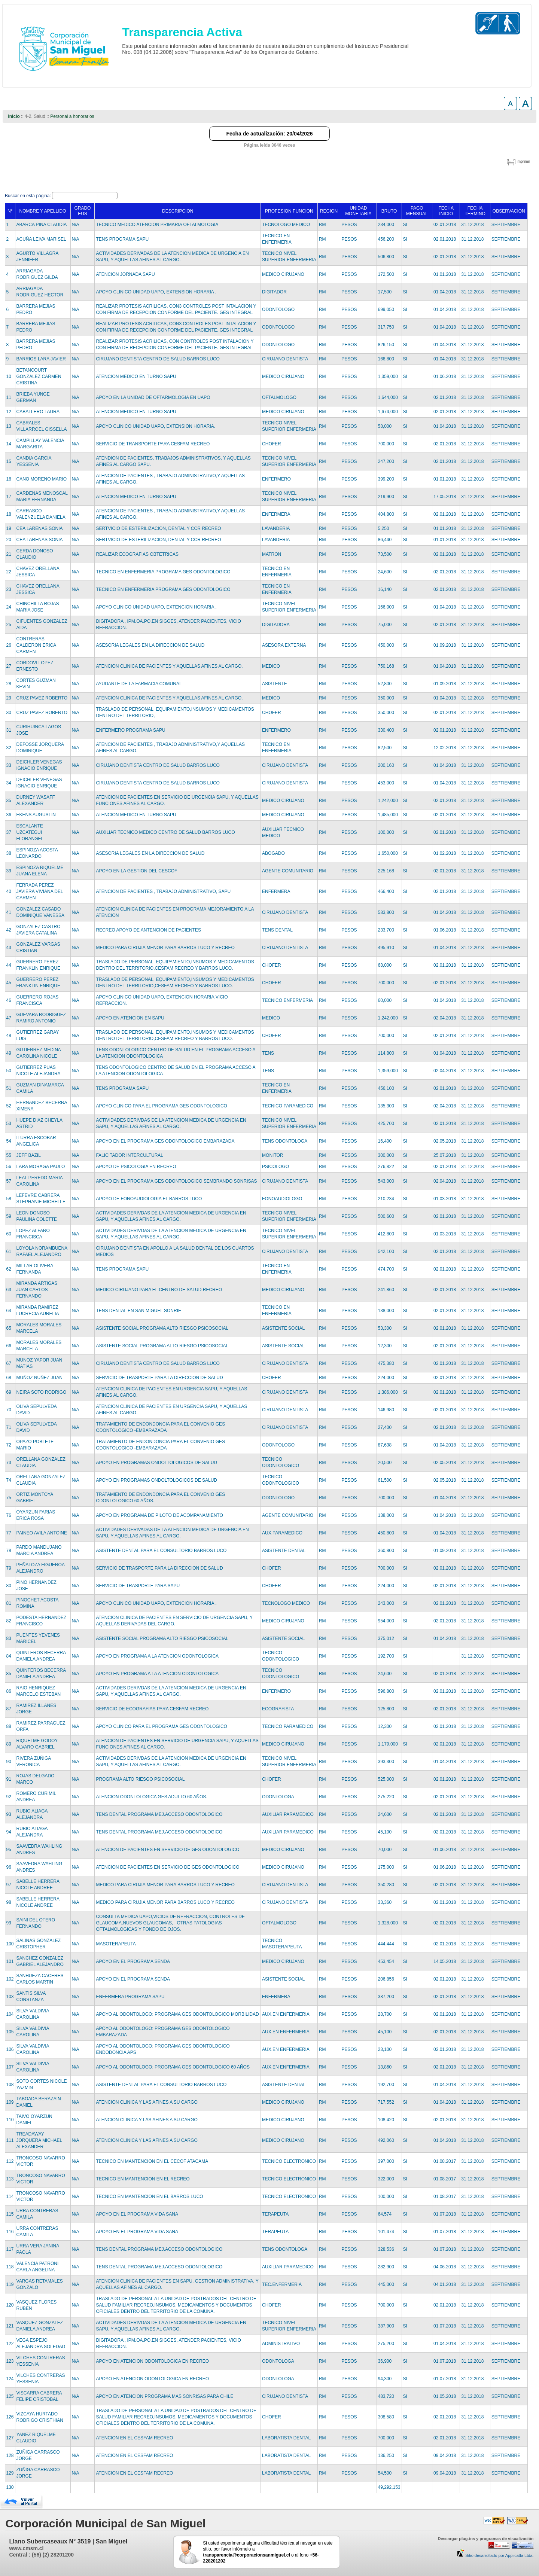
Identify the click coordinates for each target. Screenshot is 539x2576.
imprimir (523, 161)
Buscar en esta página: (28, 195)
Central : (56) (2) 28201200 (41, 2555)
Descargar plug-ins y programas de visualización (485, 2538)
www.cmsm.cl (26, 2548)
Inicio (13, 116)
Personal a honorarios (72, 116)
